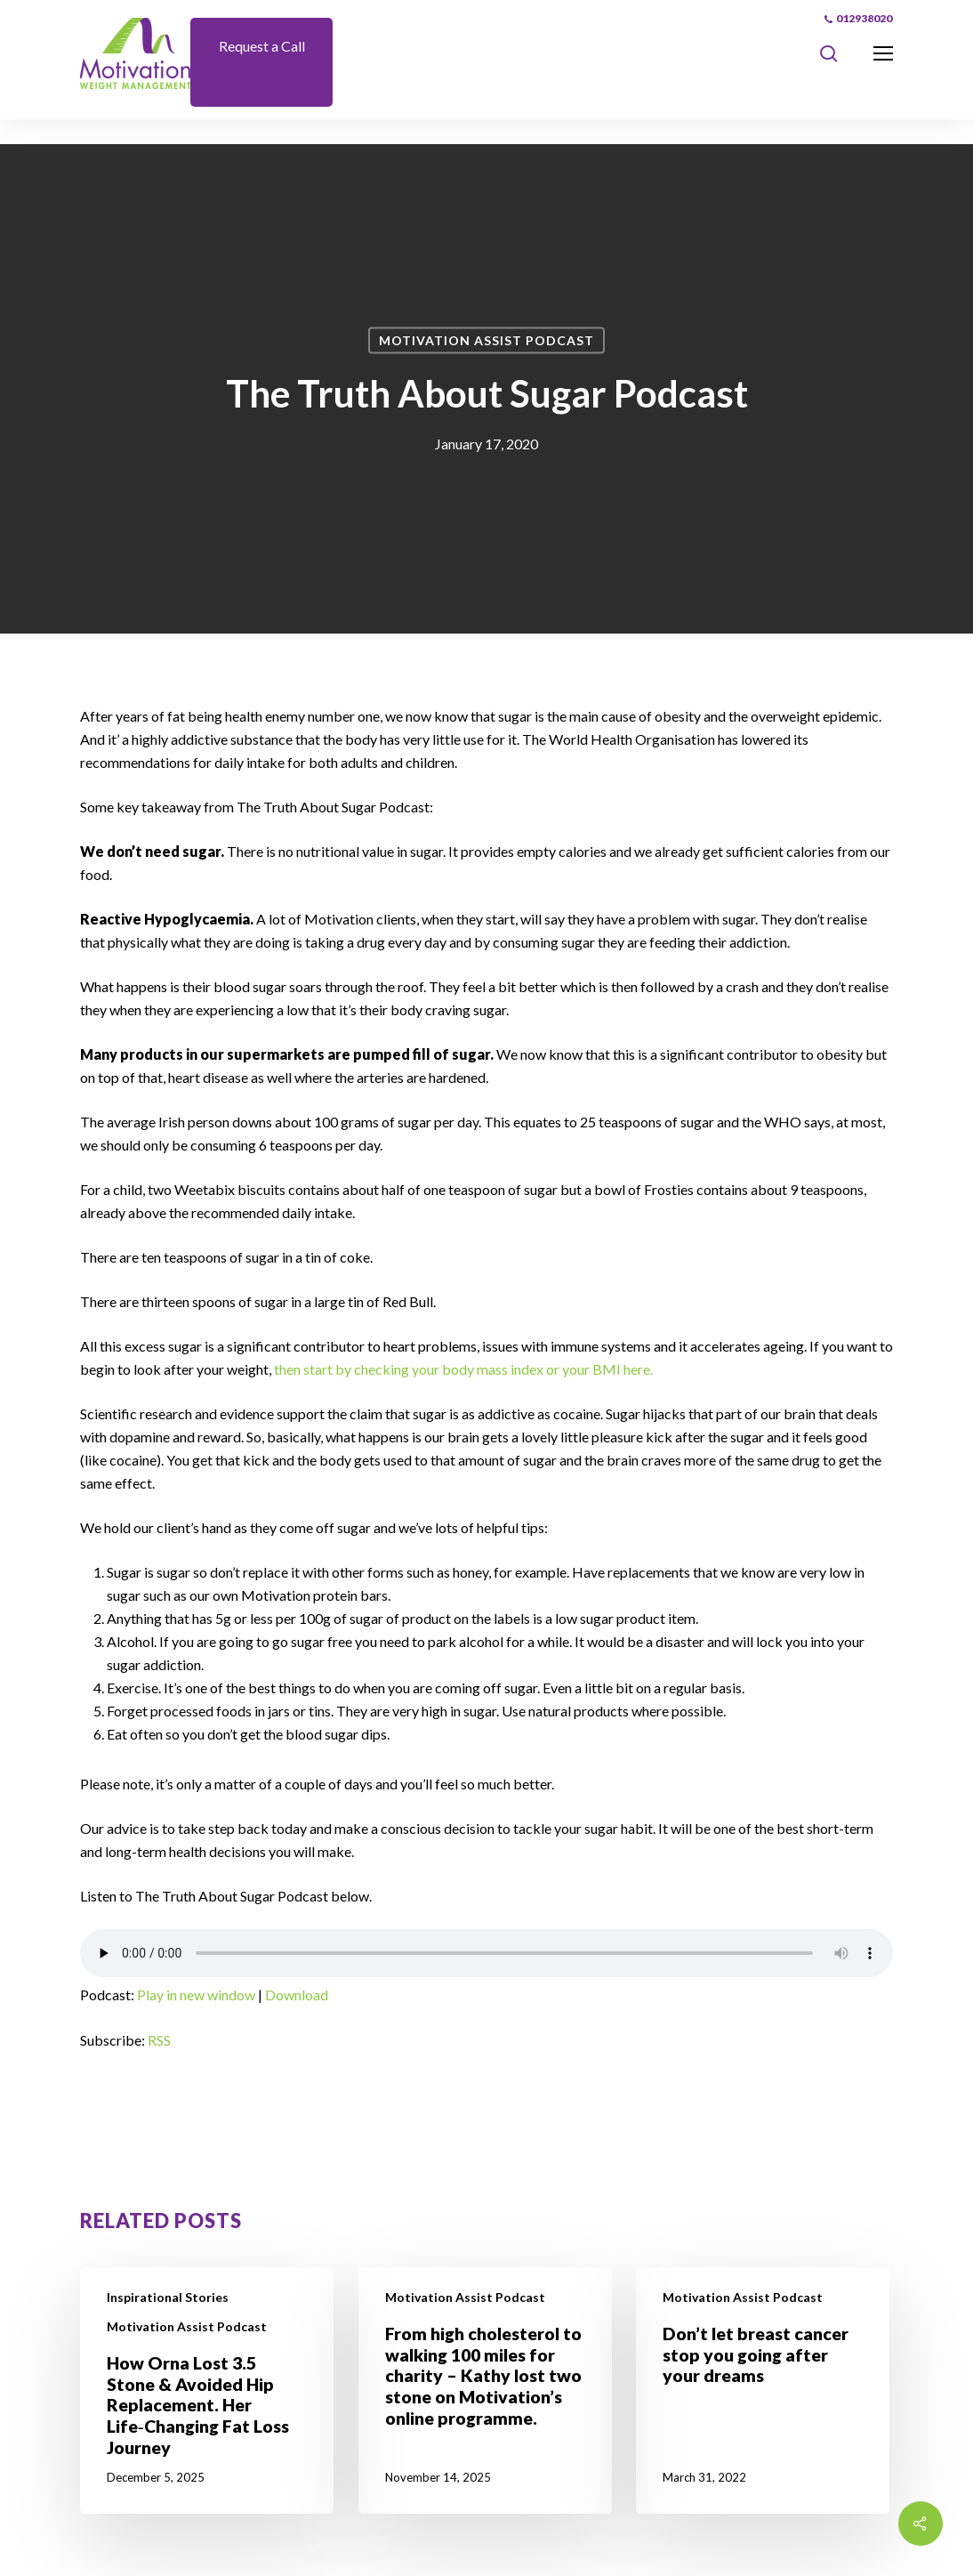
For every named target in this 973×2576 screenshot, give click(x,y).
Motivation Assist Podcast (486, 340)
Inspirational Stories (168, 2297)
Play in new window (196, 1994)
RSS (159, 2039)
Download (296, 1994)
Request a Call (262, 45)
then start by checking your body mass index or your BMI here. (463, 1369)
